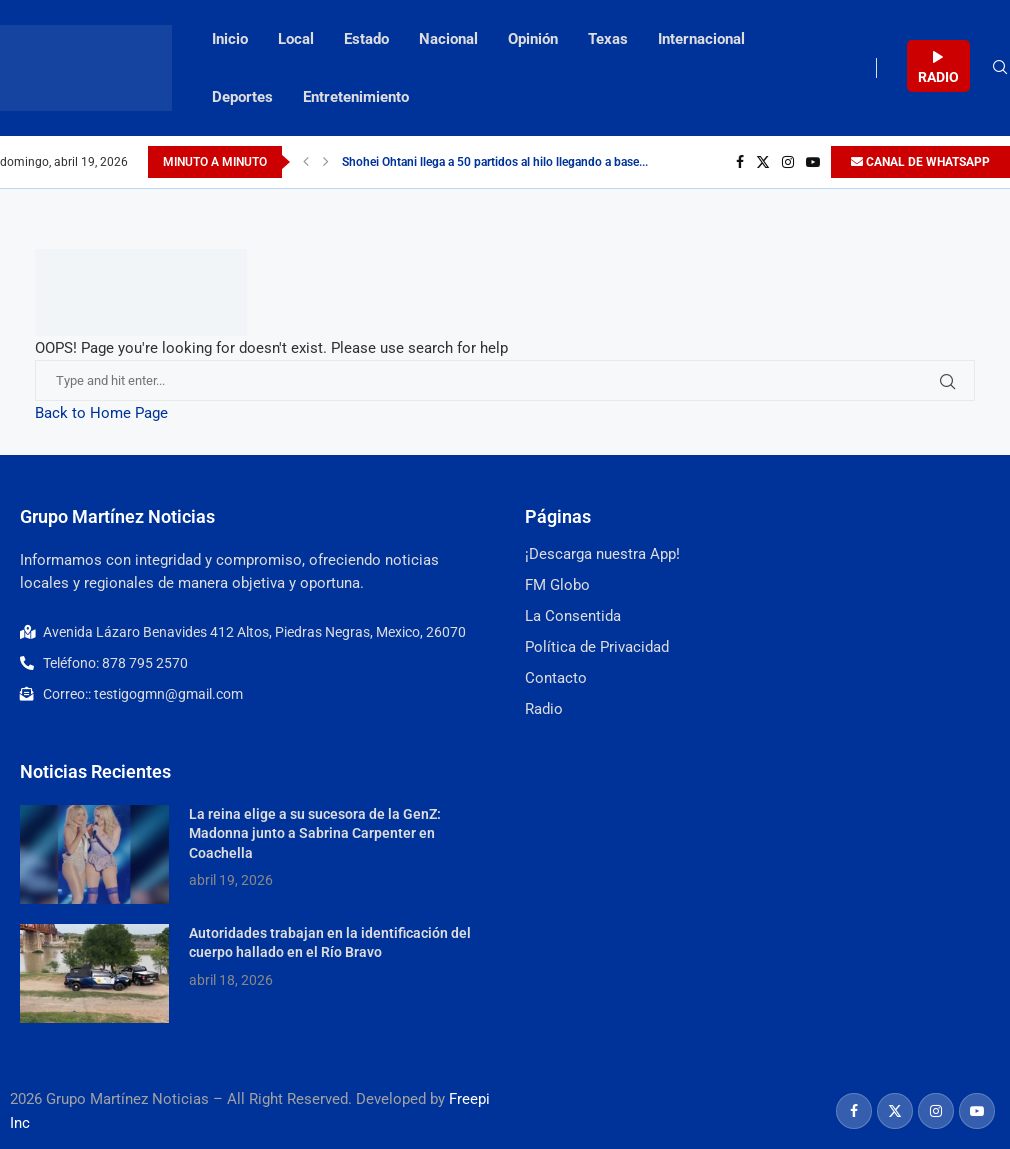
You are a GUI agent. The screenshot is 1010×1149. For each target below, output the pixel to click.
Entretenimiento (356, 97)
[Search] (1000, 68)
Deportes (242, 97)
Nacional (448, 39)
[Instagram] (788, 162)
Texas (608, 39)
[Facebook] (740, 162)
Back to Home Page (101, 413)
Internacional (701, 39)
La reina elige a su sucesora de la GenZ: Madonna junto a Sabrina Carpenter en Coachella (315, 833)
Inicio (230, 39)
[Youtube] (813, 162)
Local (296, 39)
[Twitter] (763, 162)
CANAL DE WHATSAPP (920, 162)
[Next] (326, 162)
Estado (366, 39)
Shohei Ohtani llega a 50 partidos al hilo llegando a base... (495, 162)
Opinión (533, 39)
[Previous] (306, 162)
